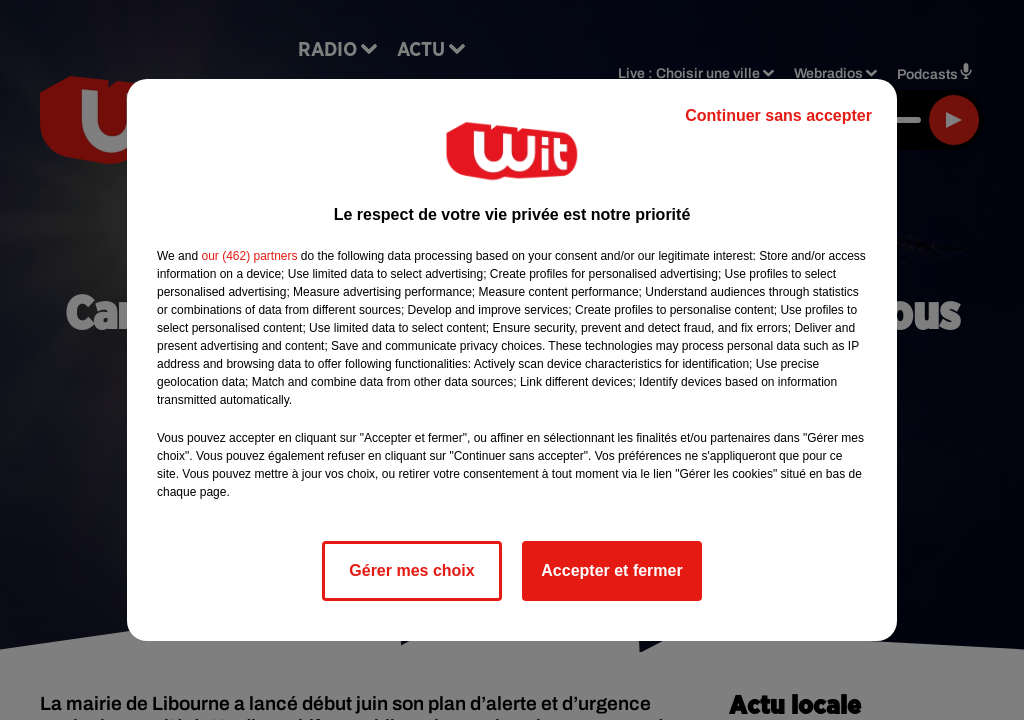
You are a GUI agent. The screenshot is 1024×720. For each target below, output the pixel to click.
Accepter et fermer (611, 570)
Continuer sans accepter (778, 115)
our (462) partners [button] (249, 256)
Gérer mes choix (411, 570)
